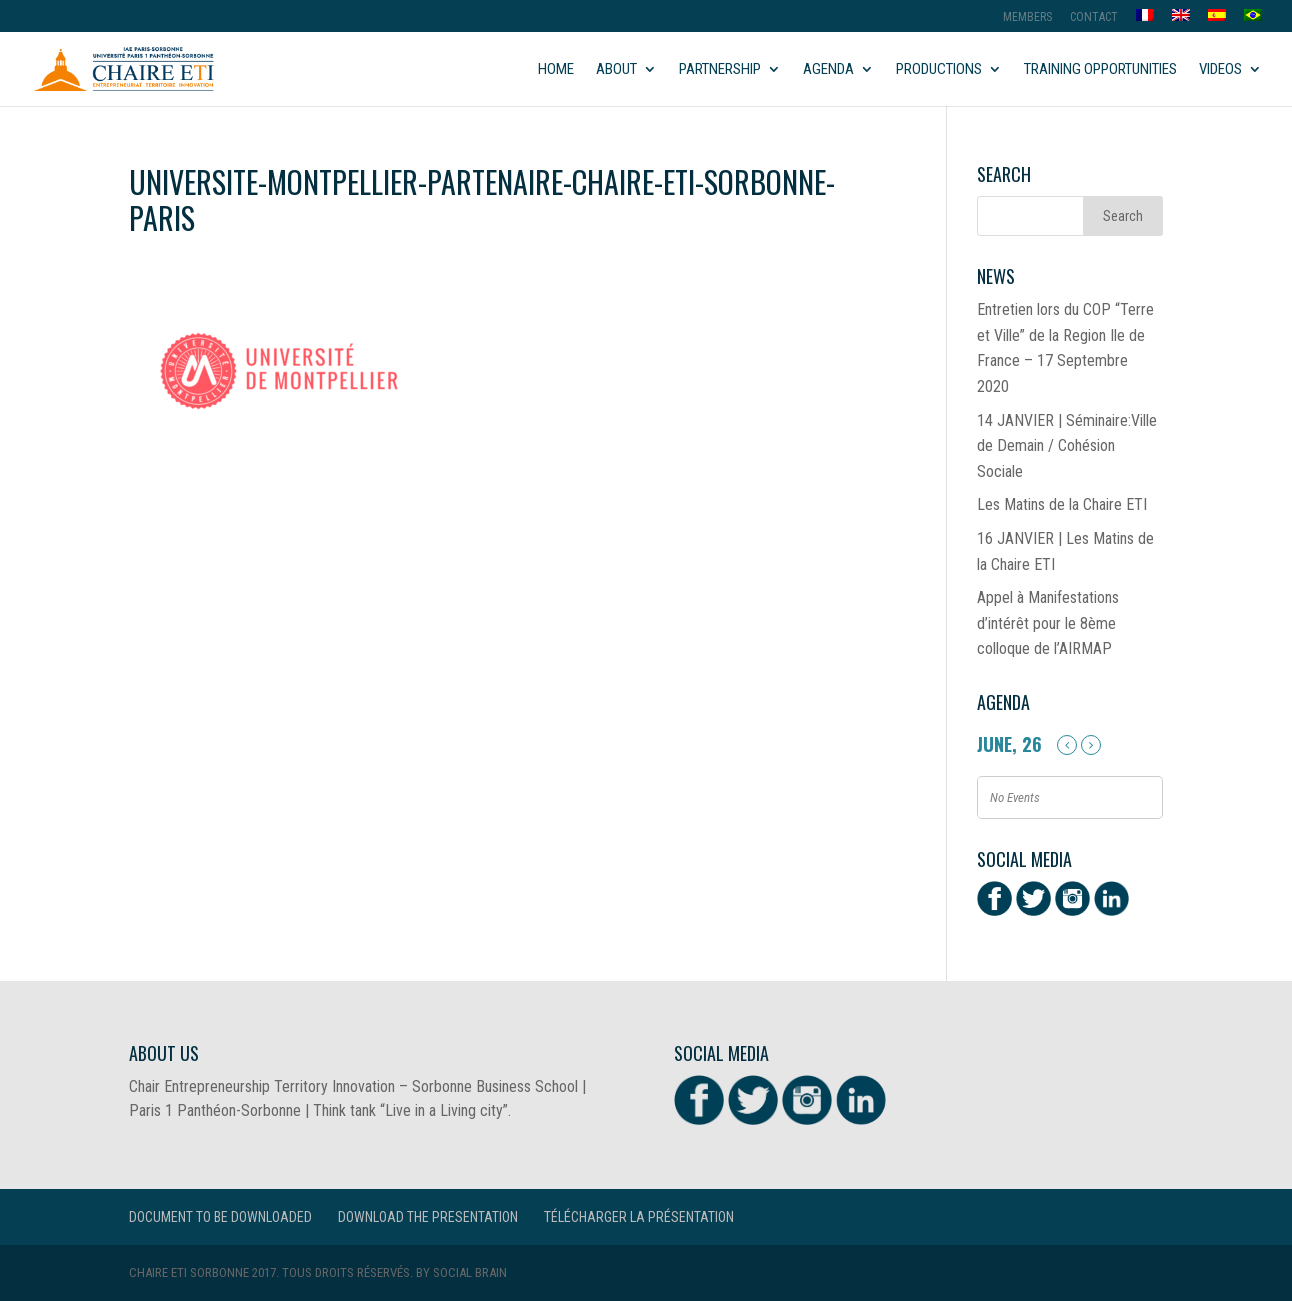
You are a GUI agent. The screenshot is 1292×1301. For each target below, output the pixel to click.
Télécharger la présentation (639, 1217)
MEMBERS (1027, 17)
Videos (1220, 70)
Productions (939, 70)
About (616, 70)
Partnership (720, 70)
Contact (1094, 17)
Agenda (828, 70)
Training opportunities (1100, 70)
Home (556, 70)
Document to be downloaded (220, 1217)
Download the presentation (428, 1217)
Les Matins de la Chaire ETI (1062, 504)
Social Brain (470, 1272)
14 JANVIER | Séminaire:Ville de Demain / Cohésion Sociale (1067, 446)
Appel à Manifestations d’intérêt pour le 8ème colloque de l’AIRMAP (1048, 623)
